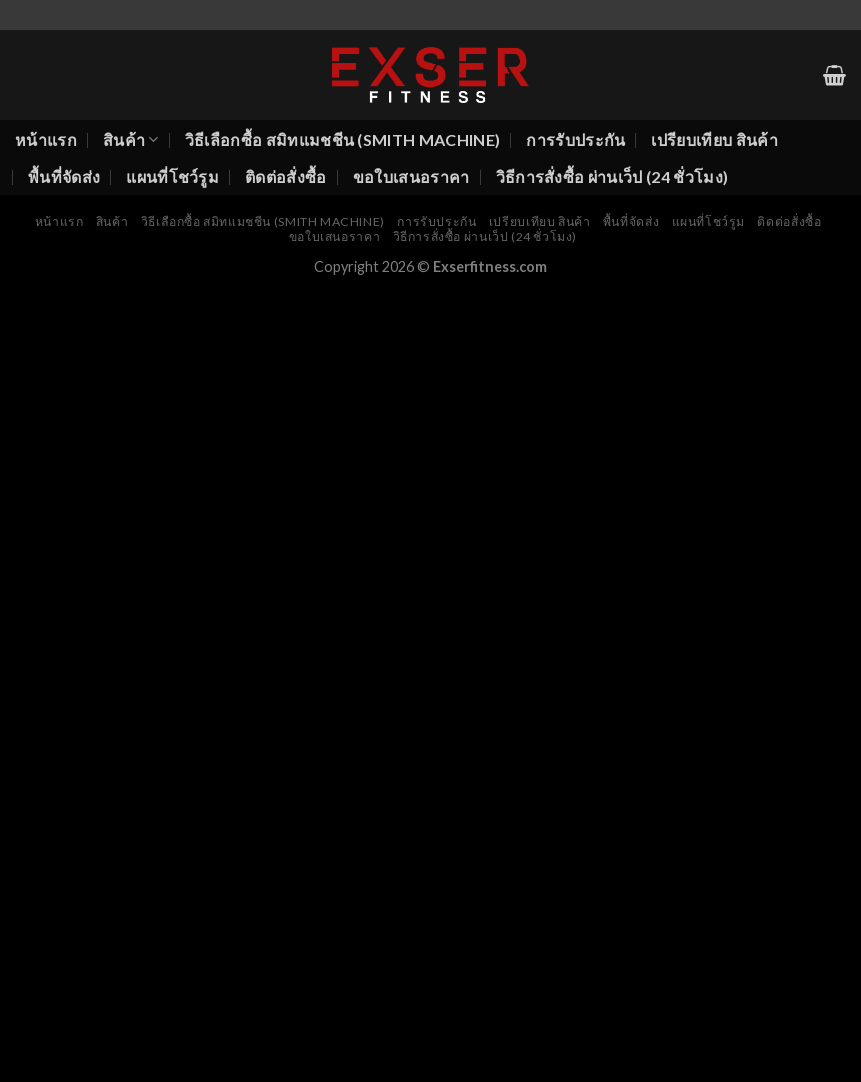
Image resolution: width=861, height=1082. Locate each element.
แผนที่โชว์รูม (172, 176)
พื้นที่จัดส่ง (64, 176)
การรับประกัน (575, 139)
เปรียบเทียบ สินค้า (714, 139)
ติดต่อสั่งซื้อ (286, 176)
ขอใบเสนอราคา (411, 176)
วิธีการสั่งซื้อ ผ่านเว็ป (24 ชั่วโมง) (612, 176)
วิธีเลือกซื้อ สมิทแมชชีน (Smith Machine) (343, 139)
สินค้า (131, 140)
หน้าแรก (46, 139)
